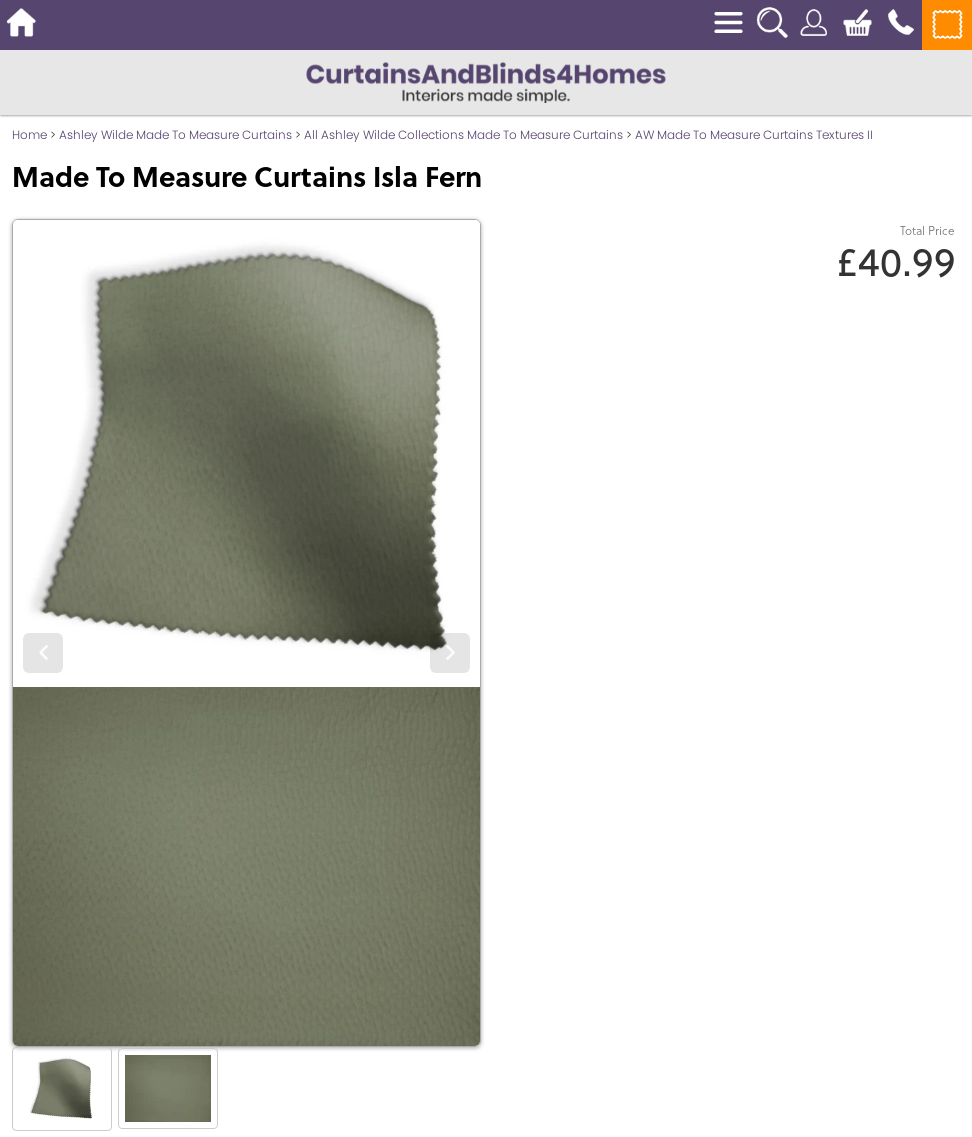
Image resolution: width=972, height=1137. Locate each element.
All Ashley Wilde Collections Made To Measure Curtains (463, 134)
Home (29, 134)
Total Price (927, 230)
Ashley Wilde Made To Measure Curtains (175, 134)
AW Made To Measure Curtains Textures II (754, 134)
